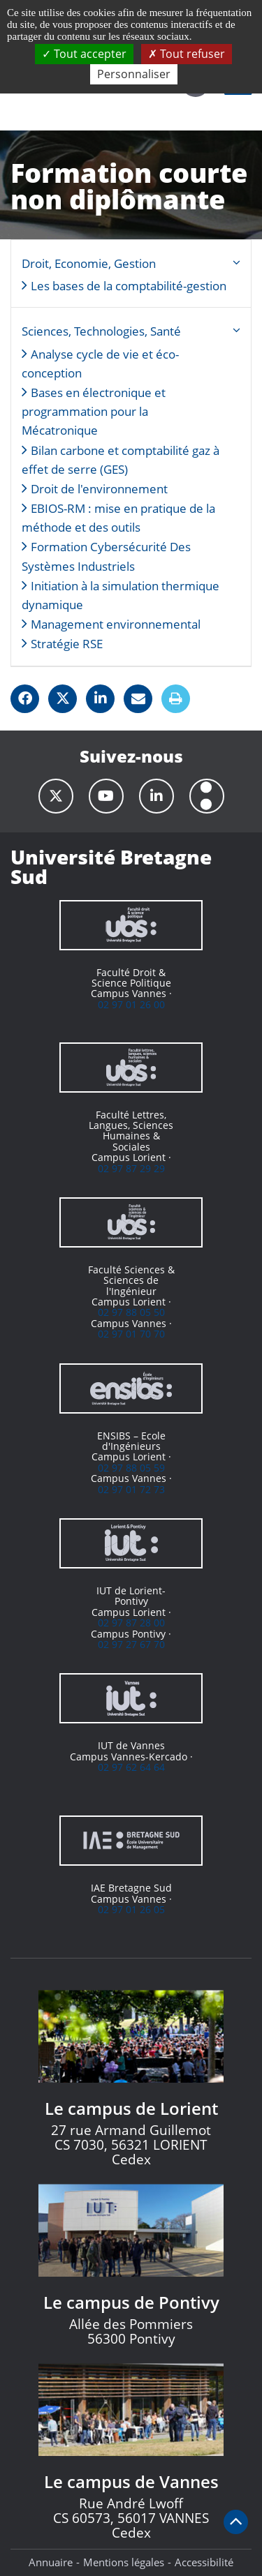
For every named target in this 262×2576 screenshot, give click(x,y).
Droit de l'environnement (99, 489)
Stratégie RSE (67, 644)
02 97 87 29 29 (131, 1168)
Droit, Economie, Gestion (89, 263)
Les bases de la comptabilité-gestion (128, 286)
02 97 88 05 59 (131, 1467)
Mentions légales (123, 2562)
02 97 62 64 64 (131, 1767)
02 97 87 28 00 (131, 1622)
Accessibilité (204, 2562)
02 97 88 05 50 (131, 1312)
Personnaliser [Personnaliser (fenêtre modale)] (133, 74)
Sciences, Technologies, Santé (101, 331)
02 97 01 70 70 (131, 1333)
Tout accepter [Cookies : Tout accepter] (84, 53)
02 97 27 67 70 (131, 1644)
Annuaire (51, 2562)
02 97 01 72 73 (131, 1489)
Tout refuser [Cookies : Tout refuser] (186, 53)
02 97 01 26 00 (131, 1004)
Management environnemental (116, 624)
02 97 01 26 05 (131, 1909)
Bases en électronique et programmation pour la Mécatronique (94, 411)
